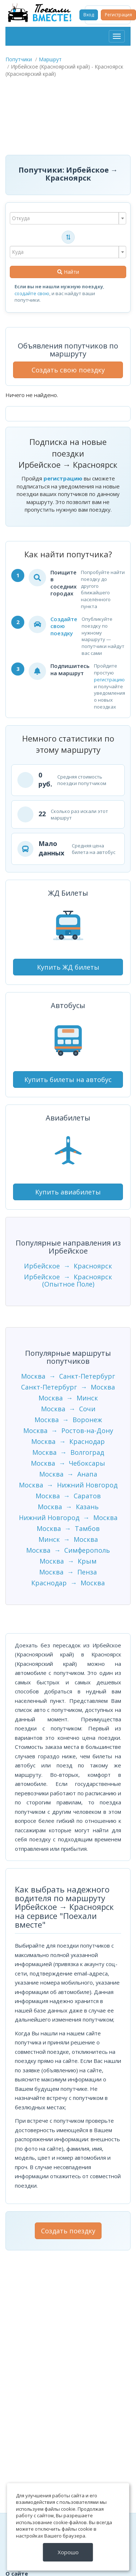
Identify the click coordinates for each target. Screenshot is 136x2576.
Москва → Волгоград (68, 1452)
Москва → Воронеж (68, 1419)
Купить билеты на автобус (68, 1079)
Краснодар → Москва (68, 1582)
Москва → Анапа (68, 1474)
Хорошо (68, 2552)
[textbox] (68, 218)
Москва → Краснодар (68, 1441)
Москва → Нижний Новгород (68, 1485)
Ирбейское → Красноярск (68, 1266)
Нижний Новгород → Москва (68, 1517)
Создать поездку (68, 2230)
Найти (68, 271)
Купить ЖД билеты (68, 967)
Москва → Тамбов (68, 1528)
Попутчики (18, 59)
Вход (88, 15)
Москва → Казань (68, 1506)
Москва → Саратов (68, 1495)
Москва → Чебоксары (68, 1463)
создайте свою (32, 293)
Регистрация (118, 15)
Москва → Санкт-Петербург (68, 1376)
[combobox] (68, 218)
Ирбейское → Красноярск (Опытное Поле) (68, 1280)
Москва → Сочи (68, 1408)
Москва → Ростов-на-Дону (68, 1430)
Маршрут (50, 59)
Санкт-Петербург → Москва (68, 1387)
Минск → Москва (68, 1539)
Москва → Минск (68, 1398)
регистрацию (63, 478)
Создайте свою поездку (63, 626)
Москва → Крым (68, 1561)
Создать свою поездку (68, 370)
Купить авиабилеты (68, 1192)
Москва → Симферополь (68, 1550)
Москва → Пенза (68, 1572)
